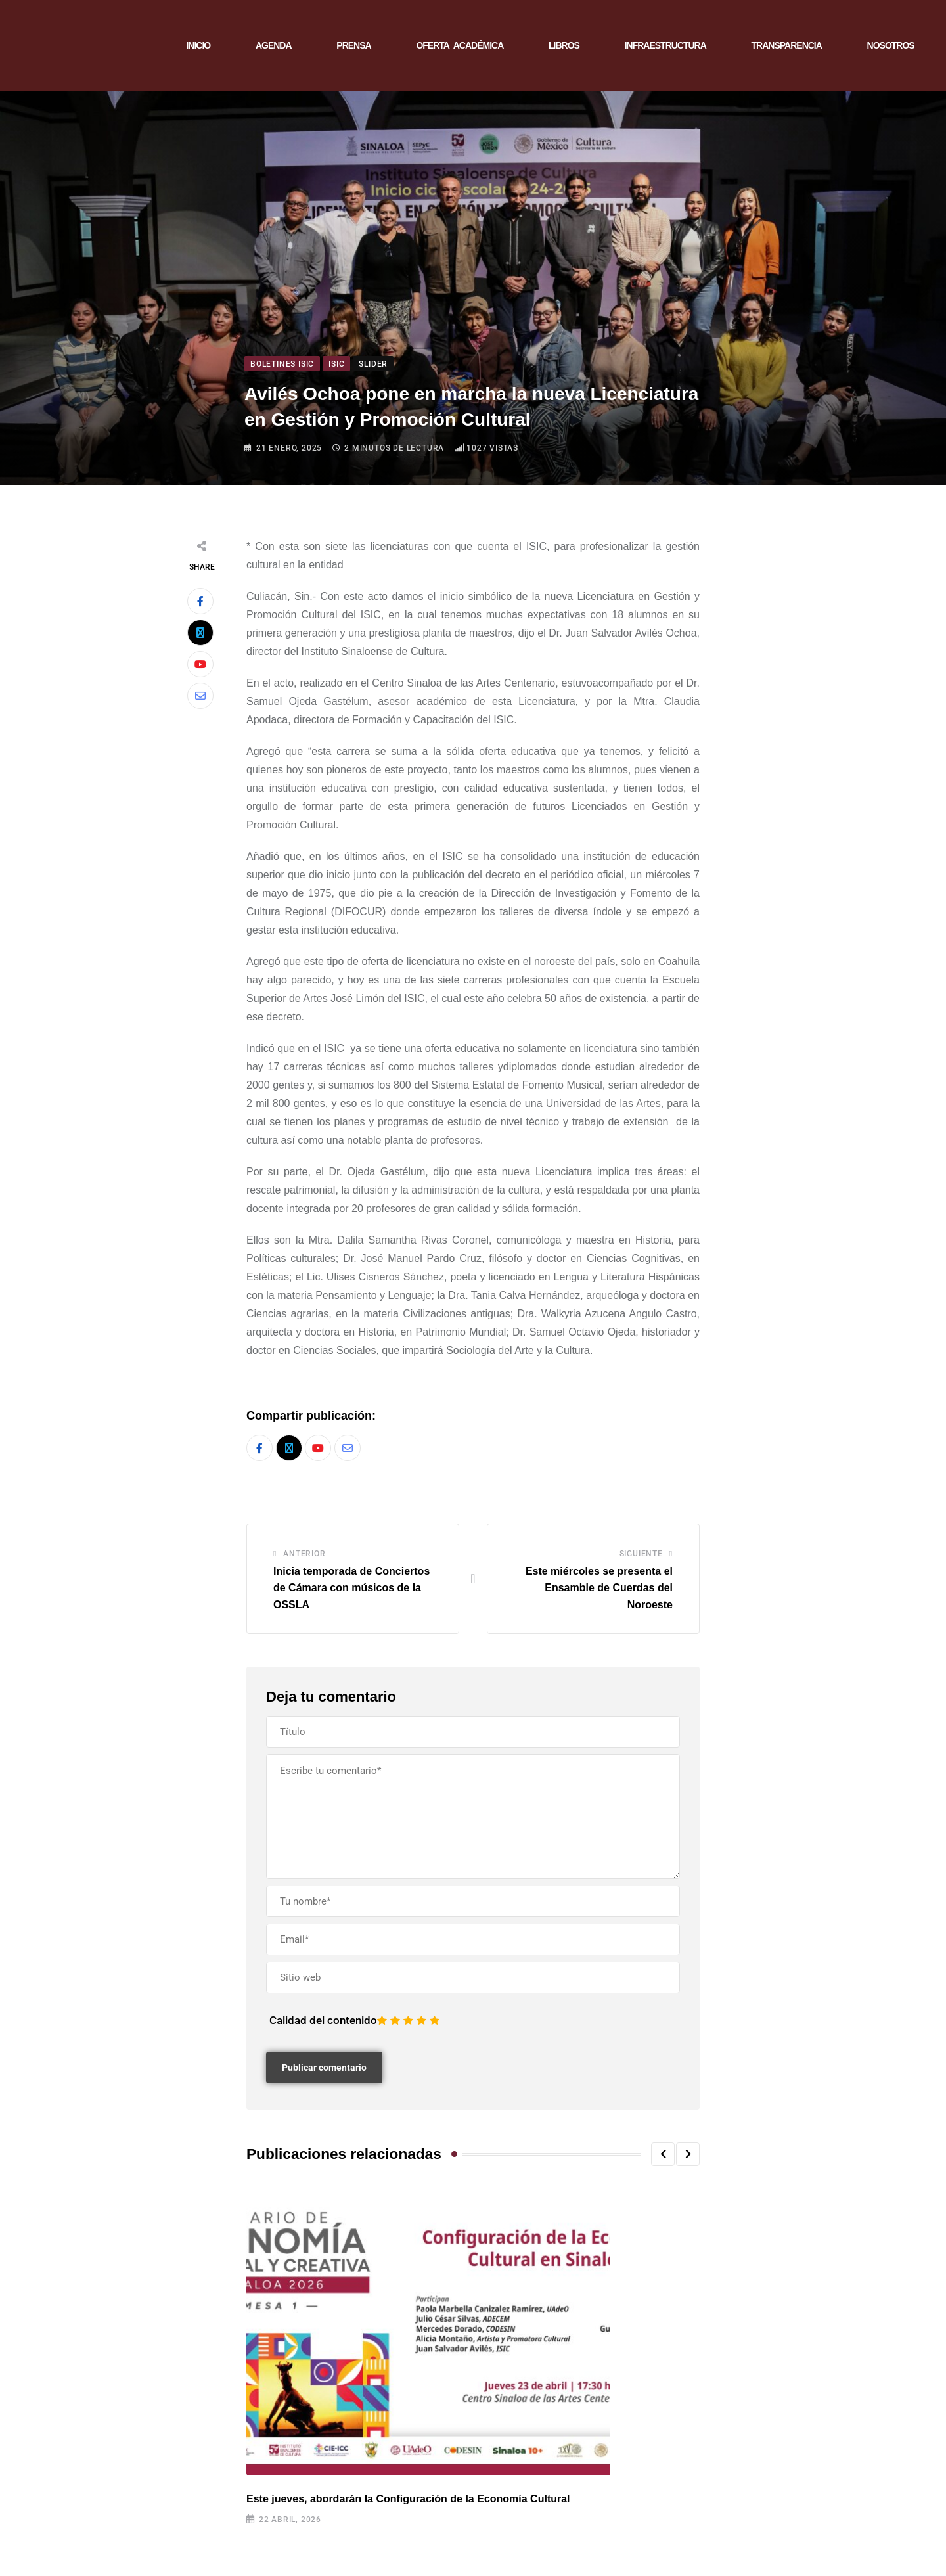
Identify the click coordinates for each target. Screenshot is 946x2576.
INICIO (198, 45)
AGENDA (274, 45)
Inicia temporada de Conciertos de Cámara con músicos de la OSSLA (351, 1588)
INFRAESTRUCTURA (665, 45)
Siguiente (641, 1553)
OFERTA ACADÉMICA (459, 45)
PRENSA (353, 45)
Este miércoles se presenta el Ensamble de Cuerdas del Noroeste (599, 1588)
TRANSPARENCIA (787, 45)
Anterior (304, 1553)
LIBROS (564, 45)
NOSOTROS (890, 45)
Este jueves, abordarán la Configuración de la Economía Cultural (408, 2498)
